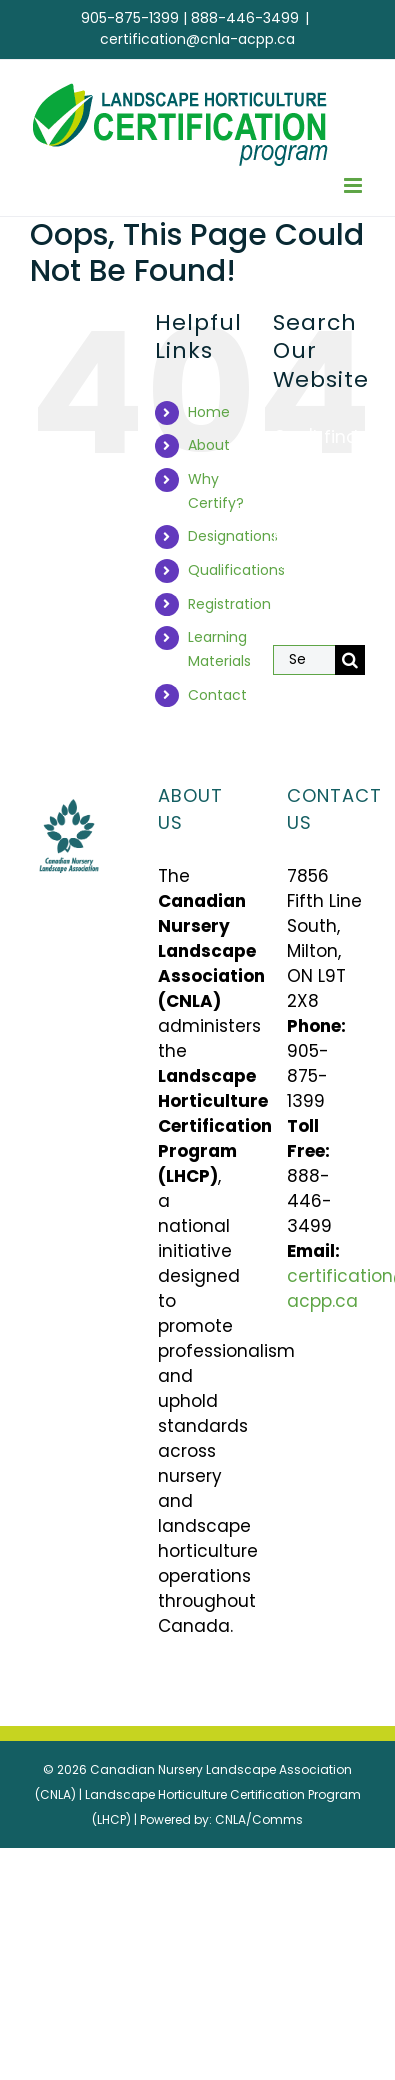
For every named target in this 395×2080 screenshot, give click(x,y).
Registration (229, 604)
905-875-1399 (130, 18)
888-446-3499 (245, 18)
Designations (233, 536)
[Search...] (304, 660)
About (209, 445)
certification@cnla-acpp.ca (197, 39)
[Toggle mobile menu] (354, 185)
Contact (217, 695)
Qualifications (236, 570)
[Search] (350, 660)
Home (209, 412)
